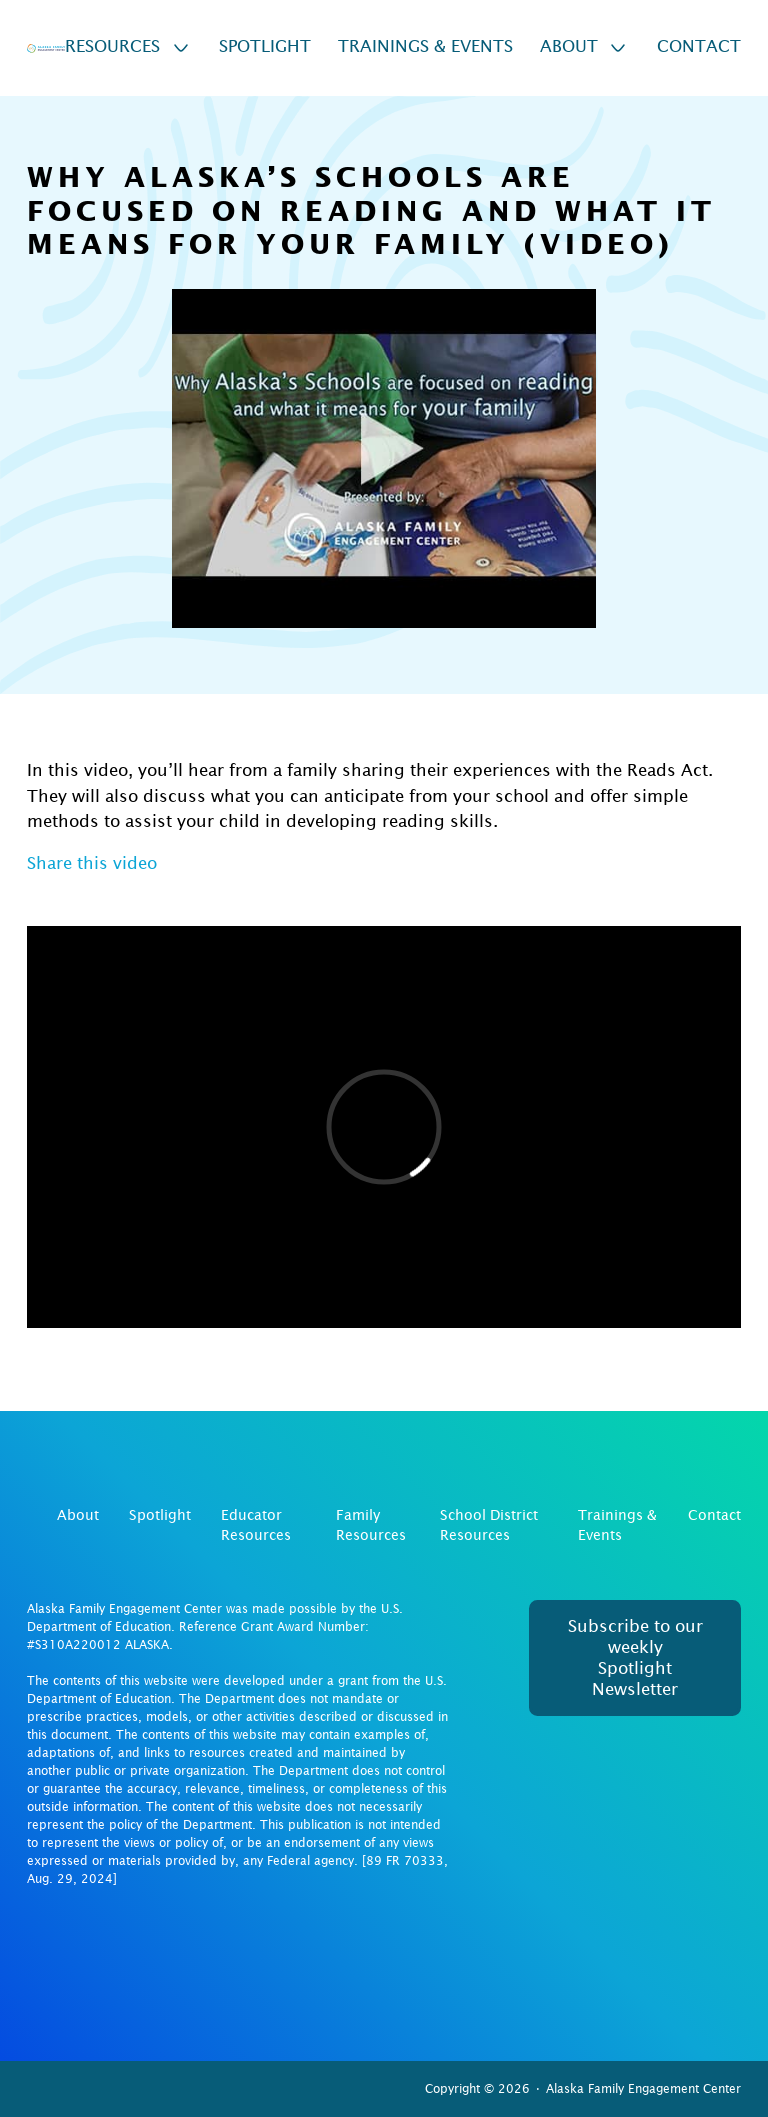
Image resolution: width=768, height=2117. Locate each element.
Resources (112, 46)
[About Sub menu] (618, 48)
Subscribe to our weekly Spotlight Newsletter (635, 1658)
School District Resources (489, 1525)
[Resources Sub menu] (181, 48)
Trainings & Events (425, 46)
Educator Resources (256, 1525)
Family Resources (371, 1525)
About (569, 46)
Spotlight (265, 46)
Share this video (92, 863)
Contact (699, 46)
